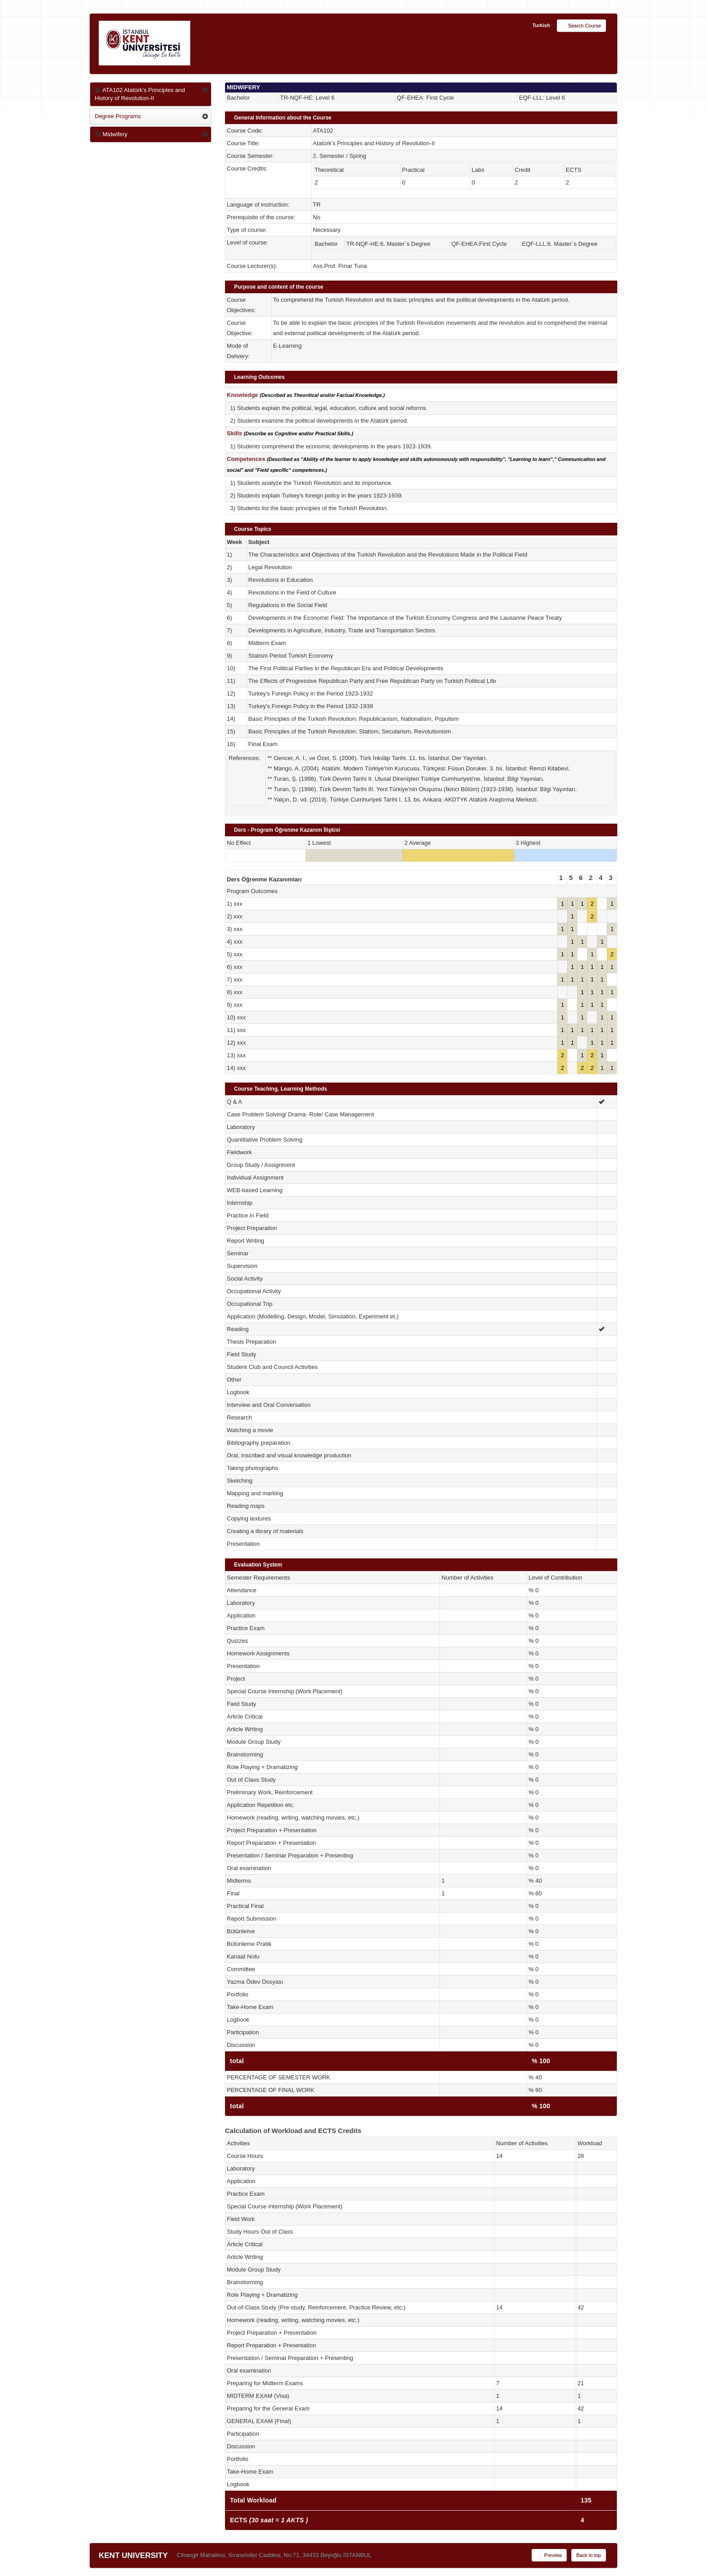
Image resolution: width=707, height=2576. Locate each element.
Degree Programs (118, 116)
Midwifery (111, 134)
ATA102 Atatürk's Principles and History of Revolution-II (140, 94)
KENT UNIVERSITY (133, 2555)
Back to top (588, 2555)
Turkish (541, 25)
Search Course (581, 26)
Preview (549, 2556)
